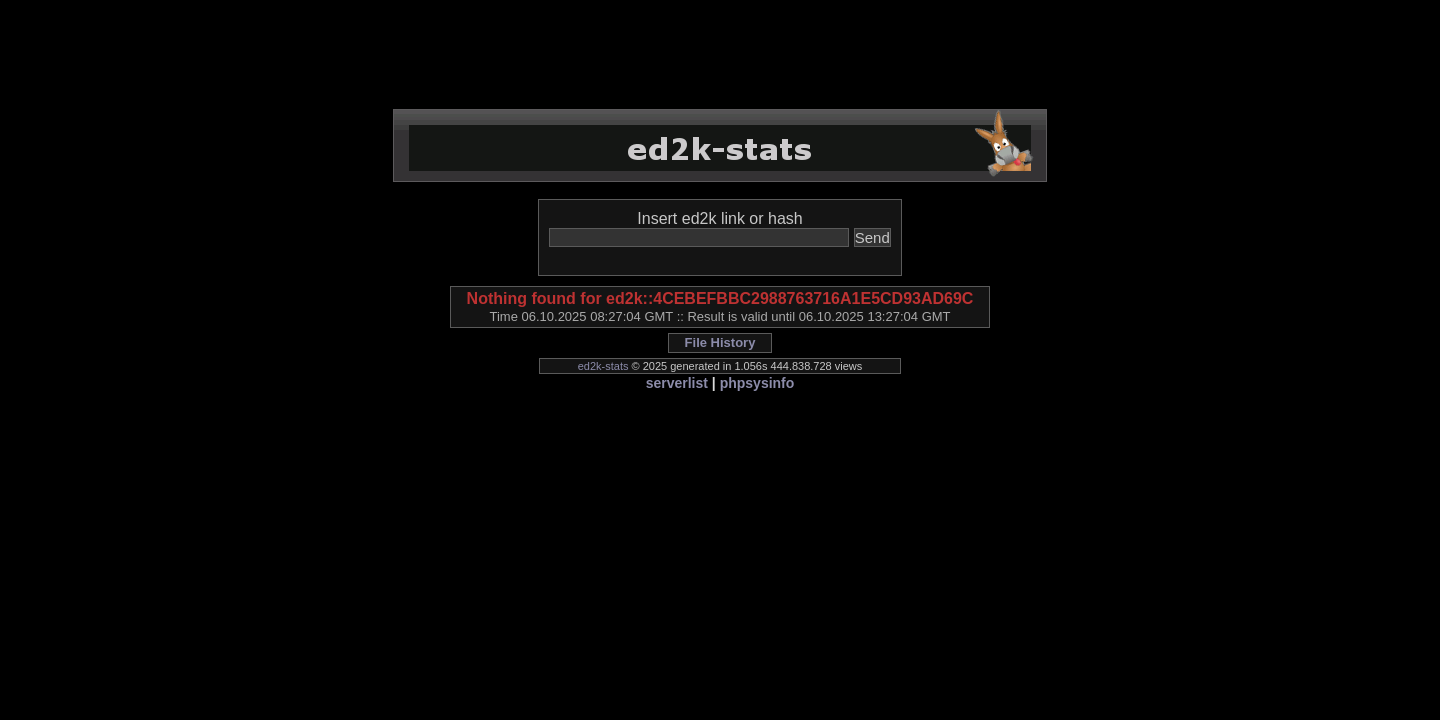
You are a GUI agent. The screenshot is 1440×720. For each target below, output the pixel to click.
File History (720, 342)
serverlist (677, 383)
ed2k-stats (603, 366)
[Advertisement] (720, 55)
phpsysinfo (757, 383)
